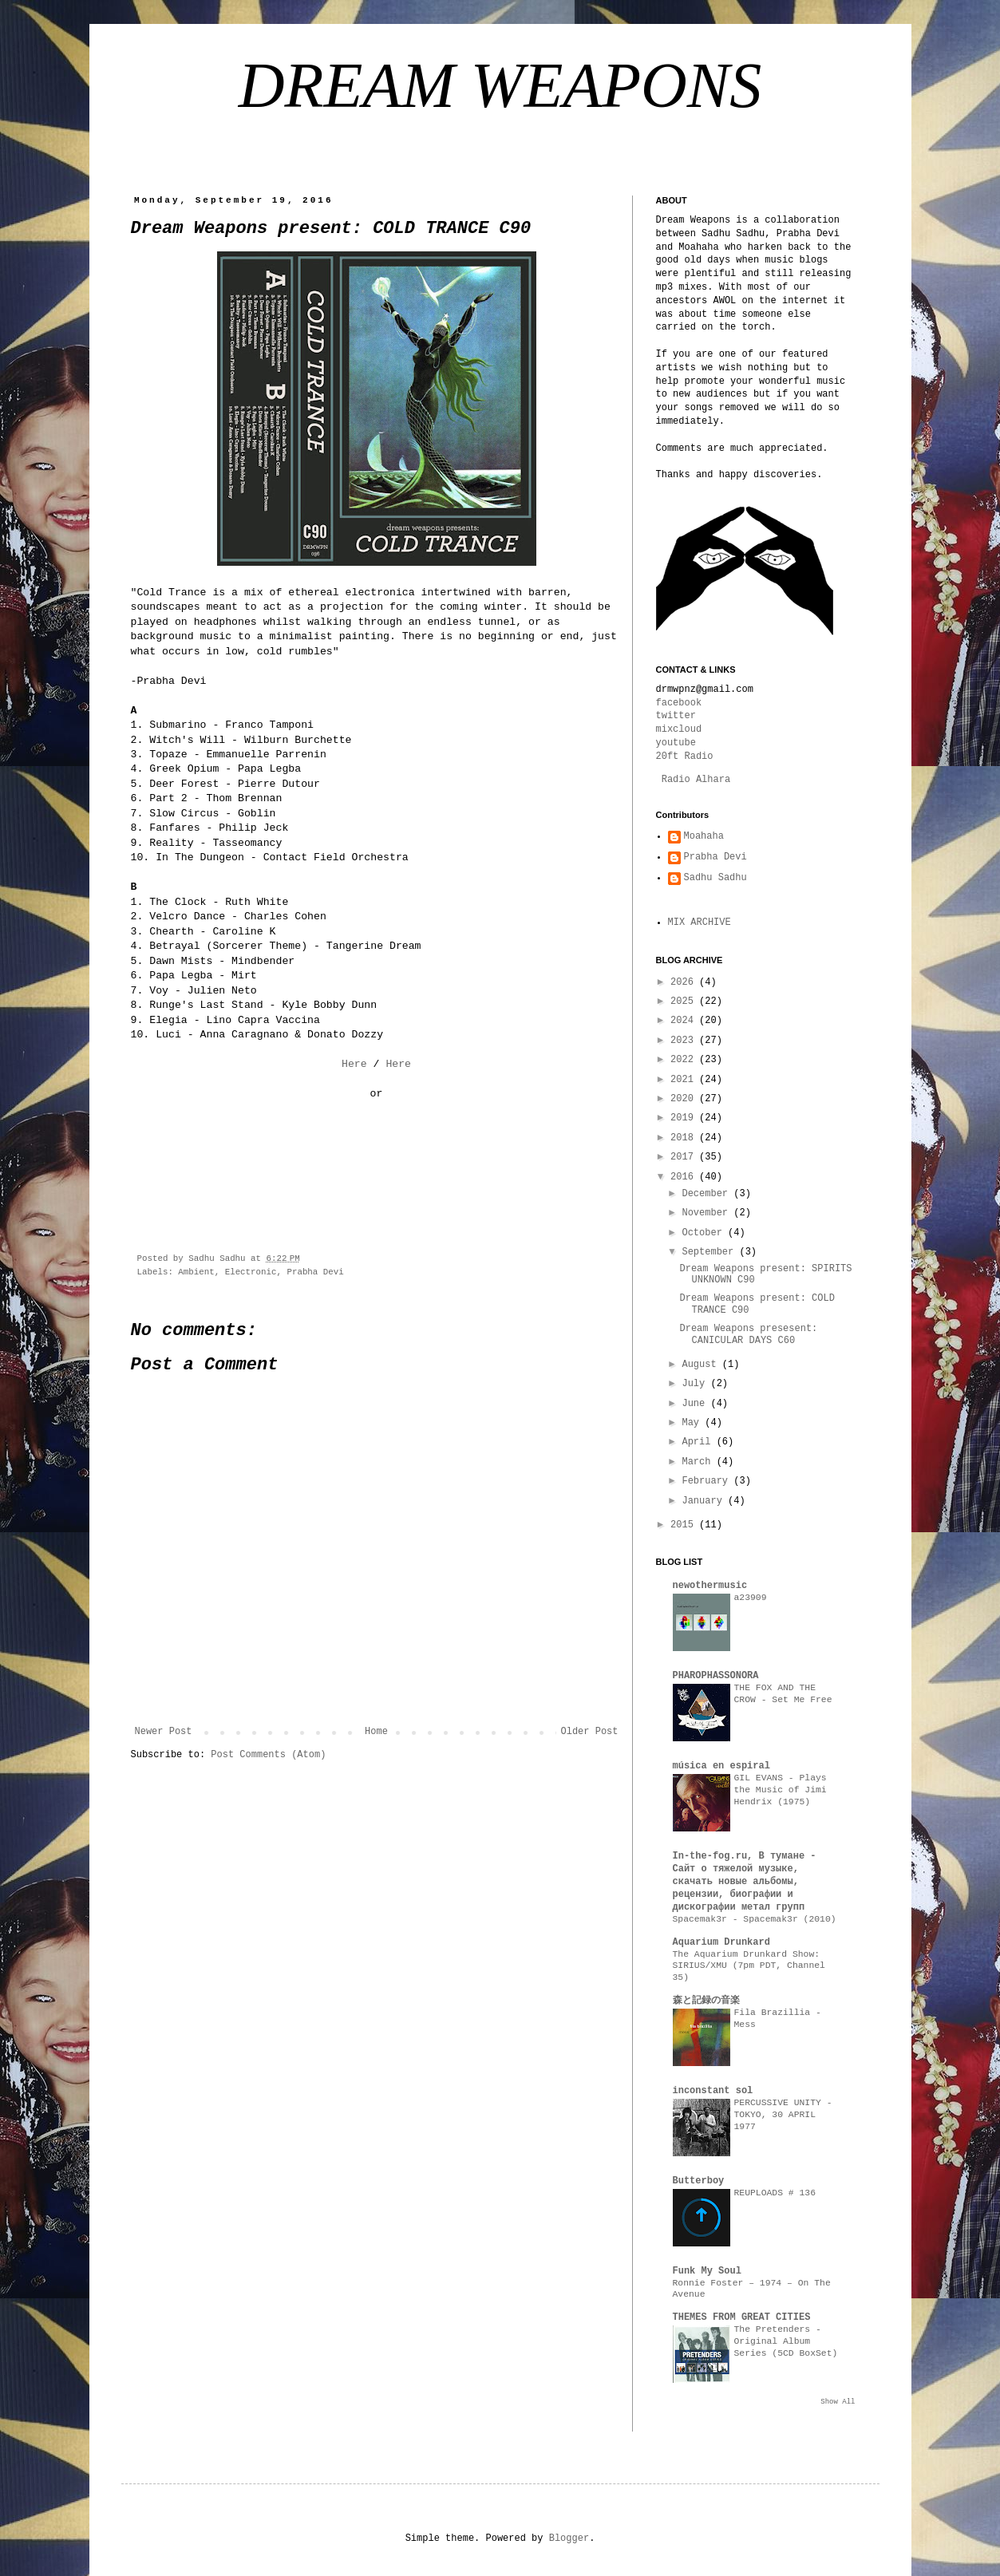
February (707, 1481)
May (693, 1422)
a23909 (750, 1597)
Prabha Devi (315, 1272)
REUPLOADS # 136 (775, 2193)
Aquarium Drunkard (721, 1942)
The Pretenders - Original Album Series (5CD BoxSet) (786, 2341)
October (705, 1233)
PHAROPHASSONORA (716, 1675)
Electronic (251, 1272)
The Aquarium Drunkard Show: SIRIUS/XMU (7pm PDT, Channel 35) (749, 1966)
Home (376, 1731)
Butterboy (699, 2181)
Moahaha (704, 836)
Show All (837, 2402)
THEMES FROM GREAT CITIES (742, 2317)
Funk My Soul (707, 2271)
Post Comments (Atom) (268, 1754)
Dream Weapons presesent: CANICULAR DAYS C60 (748, 1334)
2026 (684, 982)
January (705, 1501)
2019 (684, 1118)
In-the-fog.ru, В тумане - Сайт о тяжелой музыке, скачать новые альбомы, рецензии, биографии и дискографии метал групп (744, 1882)
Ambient (196, 1272)
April (699, 1442)
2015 (684, 1525)
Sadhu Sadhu (715, 877)
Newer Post (163, 1731)
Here (354, 1064)
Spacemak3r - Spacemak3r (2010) (754, 1919)
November (707, 1213)
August (701, 1364)
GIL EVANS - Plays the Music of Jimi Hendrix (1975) (780, 1790)
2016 (684, 1177)
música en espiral (721, 1766)
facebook (679, 703)
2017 (684, 1157)
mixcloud (679, 729)
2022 (684, 1059)
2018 (684, 1138)
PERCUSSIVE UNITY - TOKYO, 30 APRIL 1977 (783, 2115)
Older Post (589, 1731)
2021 (684, 1079)
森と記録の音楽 (706, 2000)
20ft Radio (684, 756)
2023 (684, 1040)
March (699, 1462)
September (710, 1252)
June (696, 1403)
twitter (676, 715)
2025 (684, 1001)
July (696, 1383)
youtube (676, 743)
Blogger (569, 2538)
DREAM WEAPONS (500, 85)
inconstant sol (713, 2090)
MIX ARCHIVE (699, 922)
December (707, 1193)
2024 (684, 1020)
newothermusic (710, 1585)
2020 (684, 1098)
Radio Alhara (696, 779)
